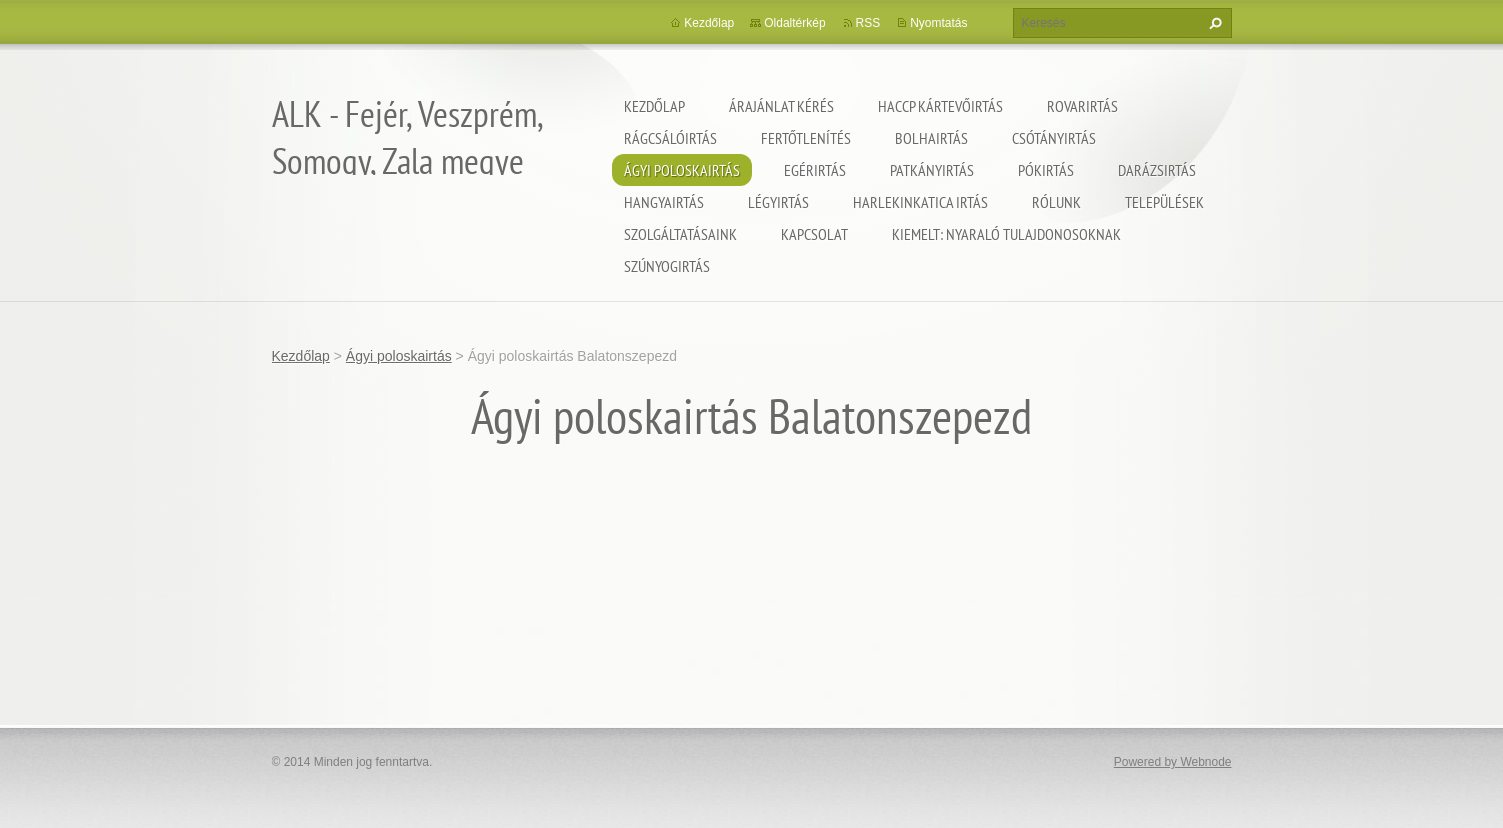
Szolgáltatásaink (680, 234)
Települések (1164, 202)
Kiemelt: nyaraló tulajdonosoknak (1006, 234)
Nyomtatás (938, 23)
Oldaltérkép (794, 23)
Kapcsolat (814, 234)
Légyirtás (778, 202)
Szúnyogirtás (667, 266)
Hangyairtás (664, 202)
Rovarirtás (1082, 106)
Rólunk (1056, 202)
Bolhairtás (931, 138)
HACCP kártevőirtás (940, 106)
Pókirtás (1046, 170)
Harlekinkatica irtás (920, 202)
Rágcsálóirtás (670, 138)
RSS (868, 23)
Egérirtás (815, 170)
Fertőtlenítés (806, 138)
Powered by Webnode (1173, 762)
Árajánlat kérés (781, 106)
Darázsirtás (1157, 170)
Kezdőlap (654, 106)
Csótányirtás (1054, 138)
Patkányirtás (932, 170)
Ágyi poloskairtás (682, 170)
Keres (1213, 23)
